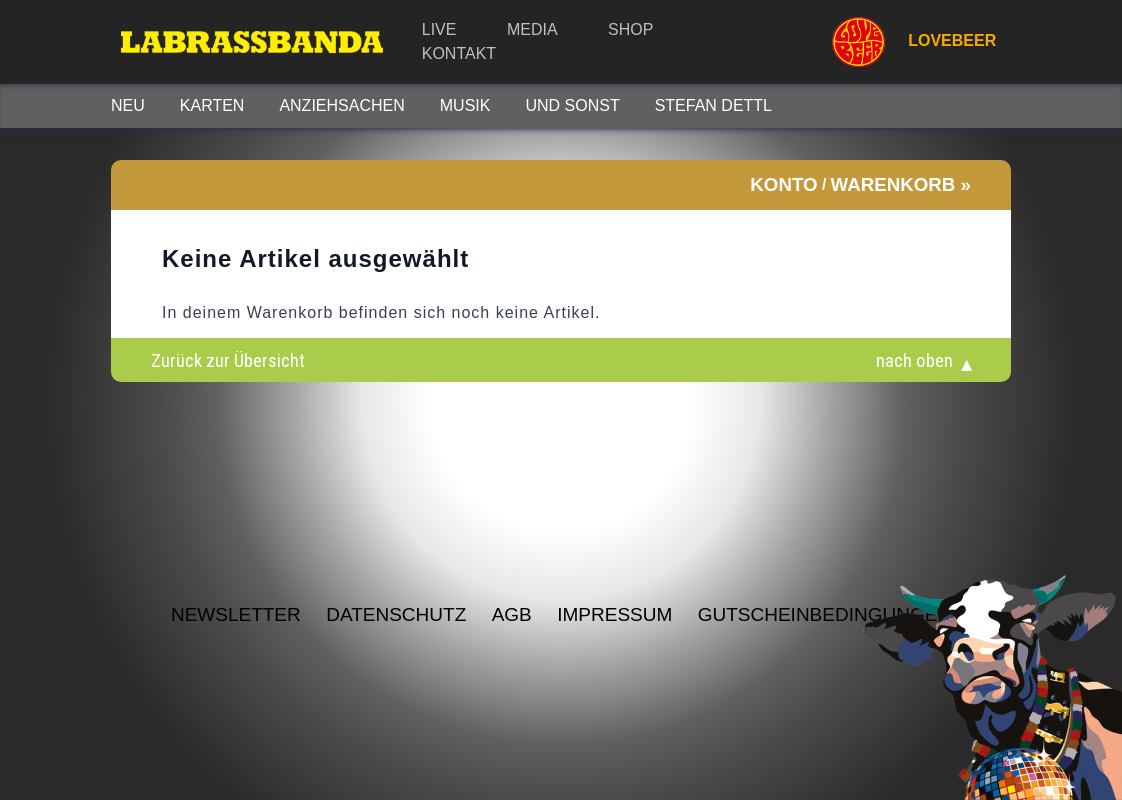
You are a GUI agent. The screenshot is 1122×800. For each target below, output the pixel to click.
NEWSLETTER (236, 614)
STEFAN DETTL (713, 105)
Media (532, 29)
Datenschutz (396, 614)
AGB (512, 614)
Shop (630, 29)
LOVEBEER (905, 42)
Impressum (614, 614)
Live (439, 29)
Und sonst (572, 105)
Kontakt (459, 53)
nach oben (914, 360)
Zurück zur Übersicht (228, 360)
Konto (783, 184)
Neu (128, 105)
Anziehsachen (341, 105)
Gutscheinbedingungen (824, 614)
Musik (465, 105)
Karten (212, 105)
